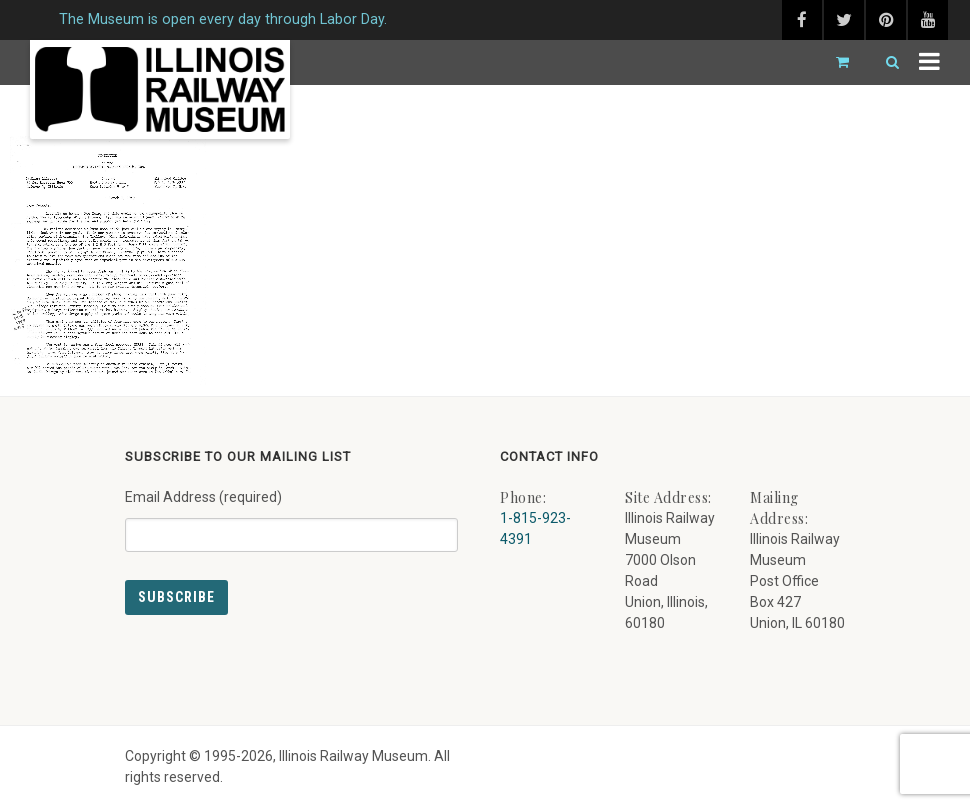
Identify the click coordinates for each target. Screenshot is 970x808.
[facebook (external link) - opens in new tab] (802, 20)
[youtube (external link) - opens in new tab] (928, 20)
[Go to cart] (834, 62)
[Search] (884, 62)
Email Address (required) (291, 513)
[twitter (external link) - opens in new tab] (844, 20)
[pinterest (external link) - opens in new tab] (886, 20)
